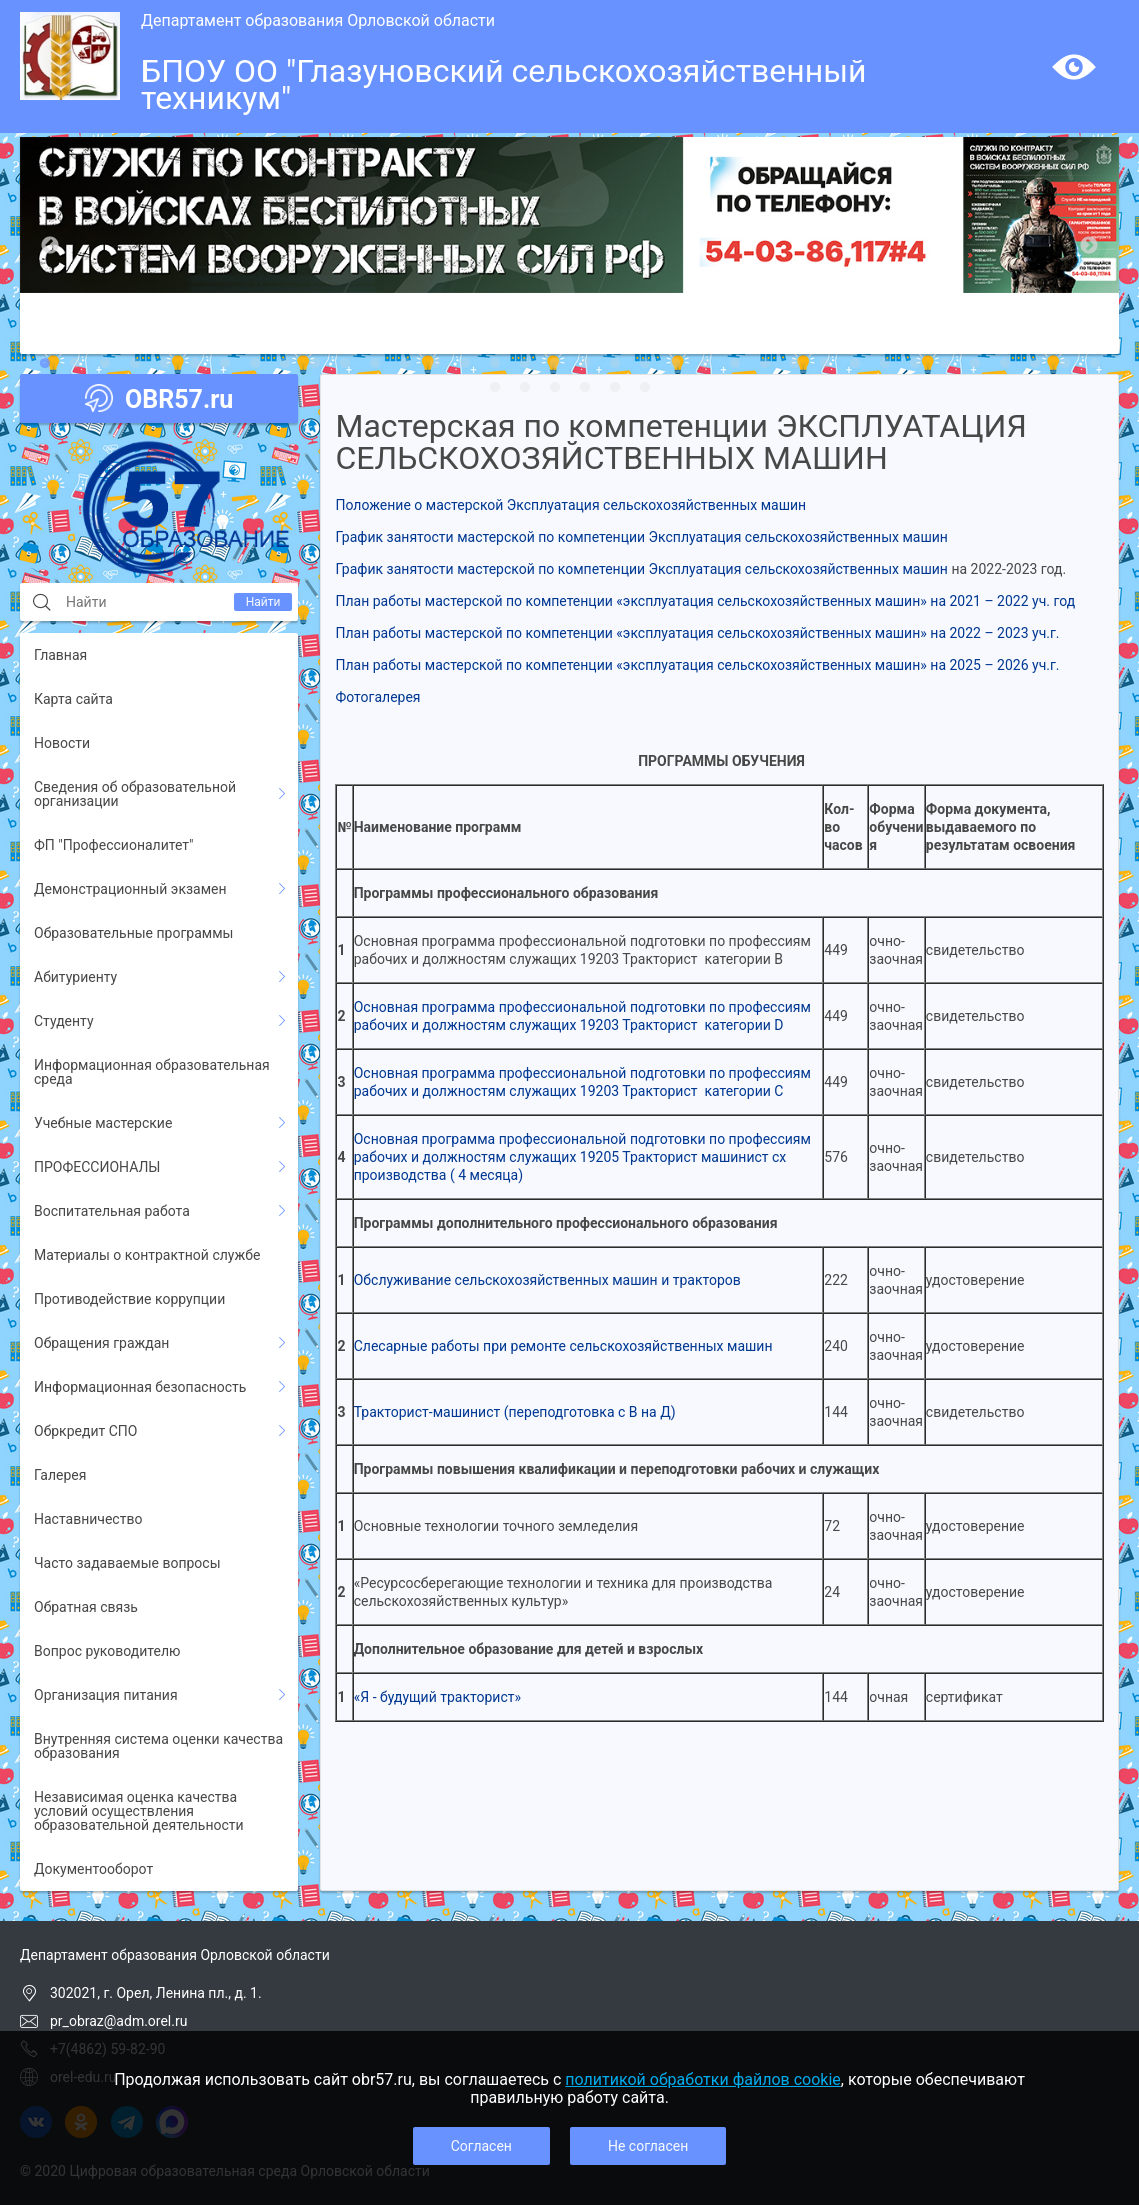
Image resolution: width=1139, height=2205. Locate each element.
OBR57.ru (159, 399)
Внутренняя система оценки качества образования (158, 1746)
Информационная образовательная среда (152, 1072)
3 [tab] (105, 364)
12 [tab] (375, 364)
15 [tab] (465, 364)
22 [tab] (675, 364)
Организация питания (106, 1695)
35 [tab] (1065, 364)
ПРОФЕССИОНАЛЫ (97, 1167)
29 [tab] (885, 364)
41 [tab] (615, 388)
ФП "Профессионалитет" (114, 845)
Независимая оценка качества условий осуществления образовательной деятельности (139, 1811)
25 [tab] (765, 364)
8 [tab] (255, 364)
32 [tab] (975, 364)
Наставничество (88, 1519)
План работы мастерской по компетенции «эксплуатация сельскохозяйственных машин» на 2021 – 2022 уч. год (705, 601)
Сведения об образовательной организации (135, 794)
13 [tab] (405, 364)
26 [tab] (795, 364)
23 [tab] (705, 364)
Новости (62, 743)
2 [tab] (75, 364)
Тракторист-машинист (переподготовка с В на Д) (515, 1412)
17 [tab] (525, 364)
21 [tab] (645, 364)
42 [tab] (645, 388)
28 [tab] (855, 364)
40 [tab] (585, 388)
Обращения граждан (101, 1343)
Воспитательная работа (112, 1211)
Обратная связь (86, 1607)
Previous (50, 246)
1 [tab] (45, 364)
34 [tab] (1035, 364)
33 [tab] (1005, 364)
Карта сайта (73, 699)
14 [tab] (435, 364)
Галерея (60, 1475)
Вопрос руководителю (107, 1651)
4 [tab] (135, 364)
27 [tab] (825, 364)
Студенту (64, 1021)
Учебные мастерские (103, 1123)
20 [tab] (615, 364)
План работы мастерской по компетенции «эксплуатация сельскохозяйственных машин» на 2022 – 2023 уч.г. (697, 633)
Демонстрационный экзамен (130, 889)
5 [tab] (165, 364)
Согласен (481, 2146)
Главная (60, 655)
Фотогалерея (377, 697)
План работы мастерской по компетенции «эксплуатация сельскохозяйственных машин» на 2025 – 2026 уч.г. (697, 665)
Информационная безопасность (140, 1387)
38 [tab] (525, 388)
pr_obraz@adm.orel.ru (118, 2021)
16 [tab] (495, 364)
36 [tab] (1095, 364)
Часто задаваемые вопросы (127, 1563)
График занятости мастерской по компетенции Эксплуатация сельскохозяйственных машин (641, 537)
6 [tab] (195, 364)
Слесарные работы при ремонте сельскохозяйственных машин (563, 1346)
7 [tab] (225, 364)
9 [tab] (285, 364)
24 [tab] (735, 364)
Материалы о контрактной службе (147, 1255)
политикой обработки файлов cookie (703, 2079)
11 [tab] (345, 364)
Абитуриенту (75, 977)
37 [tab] (495, 388)
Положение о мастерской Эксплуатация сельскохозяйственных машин (570, 505)
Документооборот (93, 1869)
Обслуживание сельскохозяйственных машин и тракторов (547, 1280)
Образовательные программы (133, 933)
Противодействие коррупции (129, 1299)
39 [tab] (555, 388)
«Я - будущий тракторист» (437, 1697)
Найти (263, 602)
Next (1089, 246)
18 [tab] (555, 364)
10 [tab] (315, 364)
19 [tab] (585, 364)
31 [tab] (945, 364)
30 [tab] (915, 364)
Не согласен (648, 2146)
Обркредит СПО (85, 1431)
